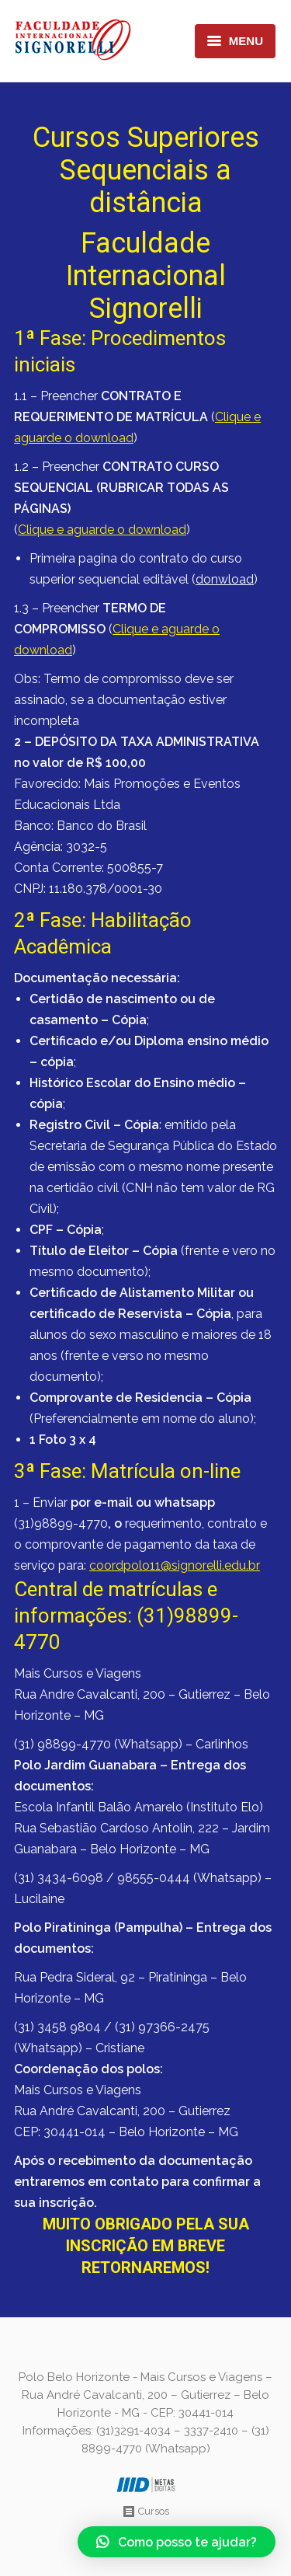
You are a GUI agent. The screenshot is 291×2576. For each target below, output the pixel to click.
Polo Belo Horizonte (74, 2377)
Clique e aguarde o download (102, 529)
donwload (225, 579)
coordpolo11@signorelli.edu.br (174, 1565)
